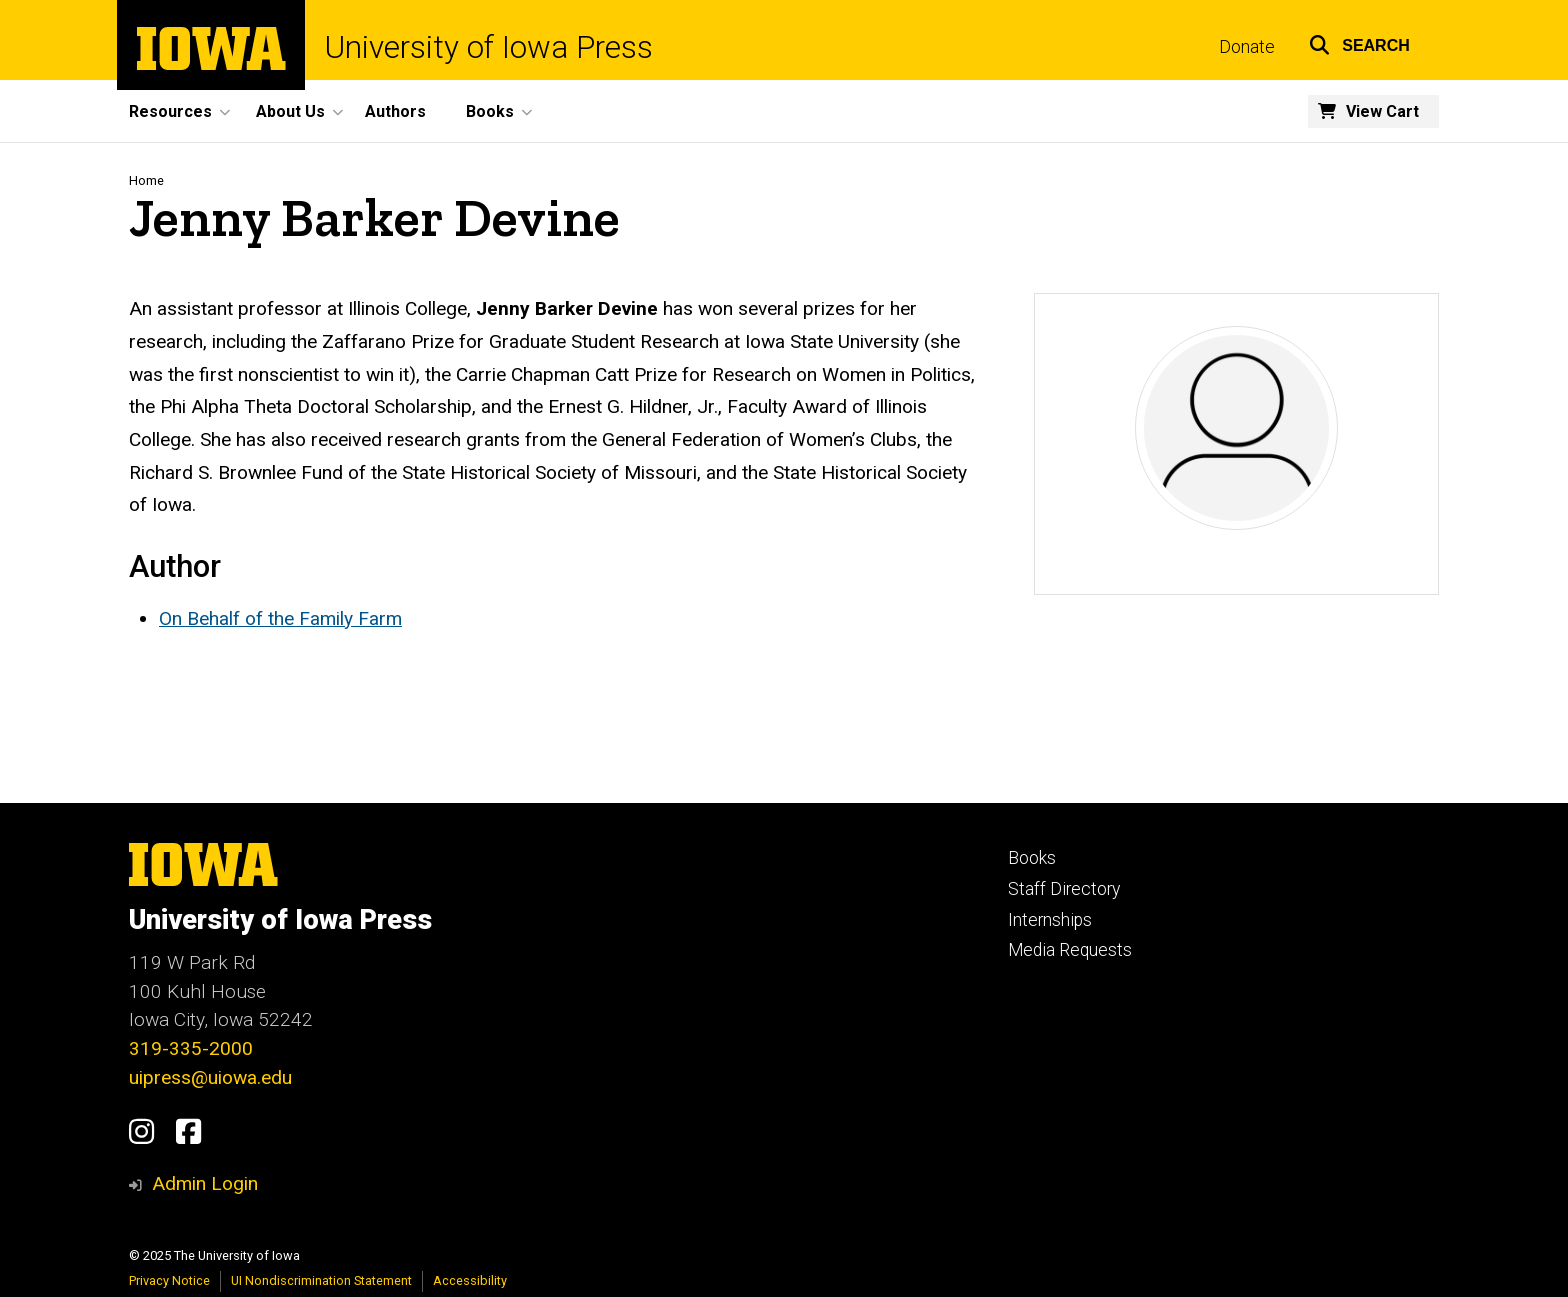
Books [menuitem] (490, 111)
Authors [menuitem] (395, 111)
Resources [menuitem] (170, 111)
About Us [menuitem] (290, 111)
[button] (1359, 42)
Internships (1050, 920)
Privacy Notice (169, 1280)
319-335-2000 (191, 1048)
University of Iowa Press (489, 47)
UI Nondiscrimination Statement (321, 1280)
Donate (1247, 47)
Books (1032, 858)
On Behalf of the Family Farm (280, 618)
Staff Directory (1064, 889)
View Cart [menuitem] (1382, 111)
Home (146, 180)
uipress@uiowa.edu (210, 1077)
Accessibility (470, 1280)
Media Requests (1070, 950)
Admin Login (205, 1183)
